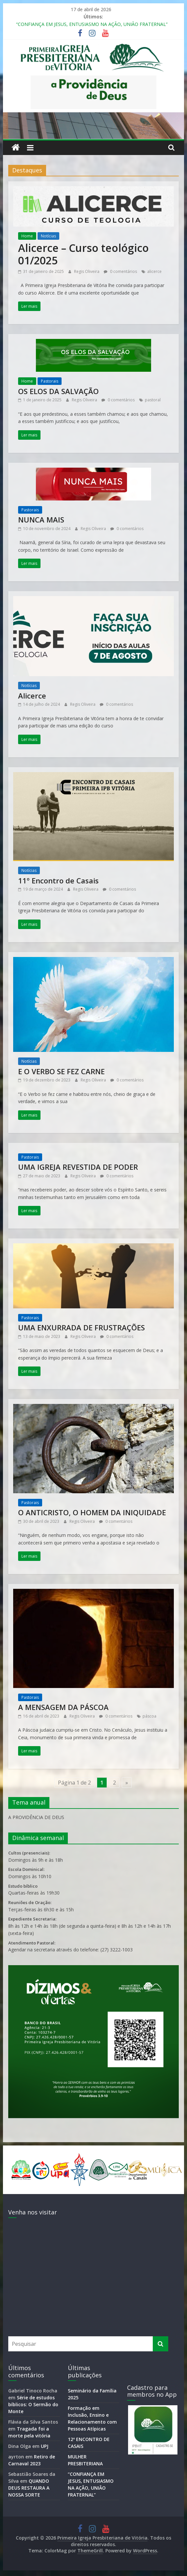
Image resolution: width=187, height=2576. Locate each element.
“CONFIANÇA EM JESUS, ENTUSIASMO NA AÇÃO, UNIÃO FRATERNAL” (92, 24)
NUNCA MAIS (41, 519)
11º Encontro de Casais (58, 880)
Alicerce (32, 695)
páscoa (149, 1716)
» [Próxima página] (126, 1782)
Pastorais (49, 381)
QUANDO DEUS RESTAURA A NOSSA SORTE (28, 2488)
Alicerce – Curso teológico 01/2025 (83, 254)
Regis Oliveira (87, 271)
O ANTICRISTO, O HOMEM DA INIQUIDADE (92, 1512)
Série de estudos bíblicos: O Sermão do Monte (33, 2404)
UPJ (44, 2446)
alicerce (154, 271)
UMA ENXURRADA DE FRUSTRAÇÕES (81, 1327)
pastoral (153, 400)
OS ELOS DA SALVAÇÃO (58, 391)
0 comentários (120, 271)
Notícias (48, 236)
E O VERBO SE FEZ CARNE (61, 1071)
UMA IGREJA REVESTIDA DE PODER (78, 1167)
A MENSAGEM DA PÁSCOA (63, 1707)
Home (27, 236)
